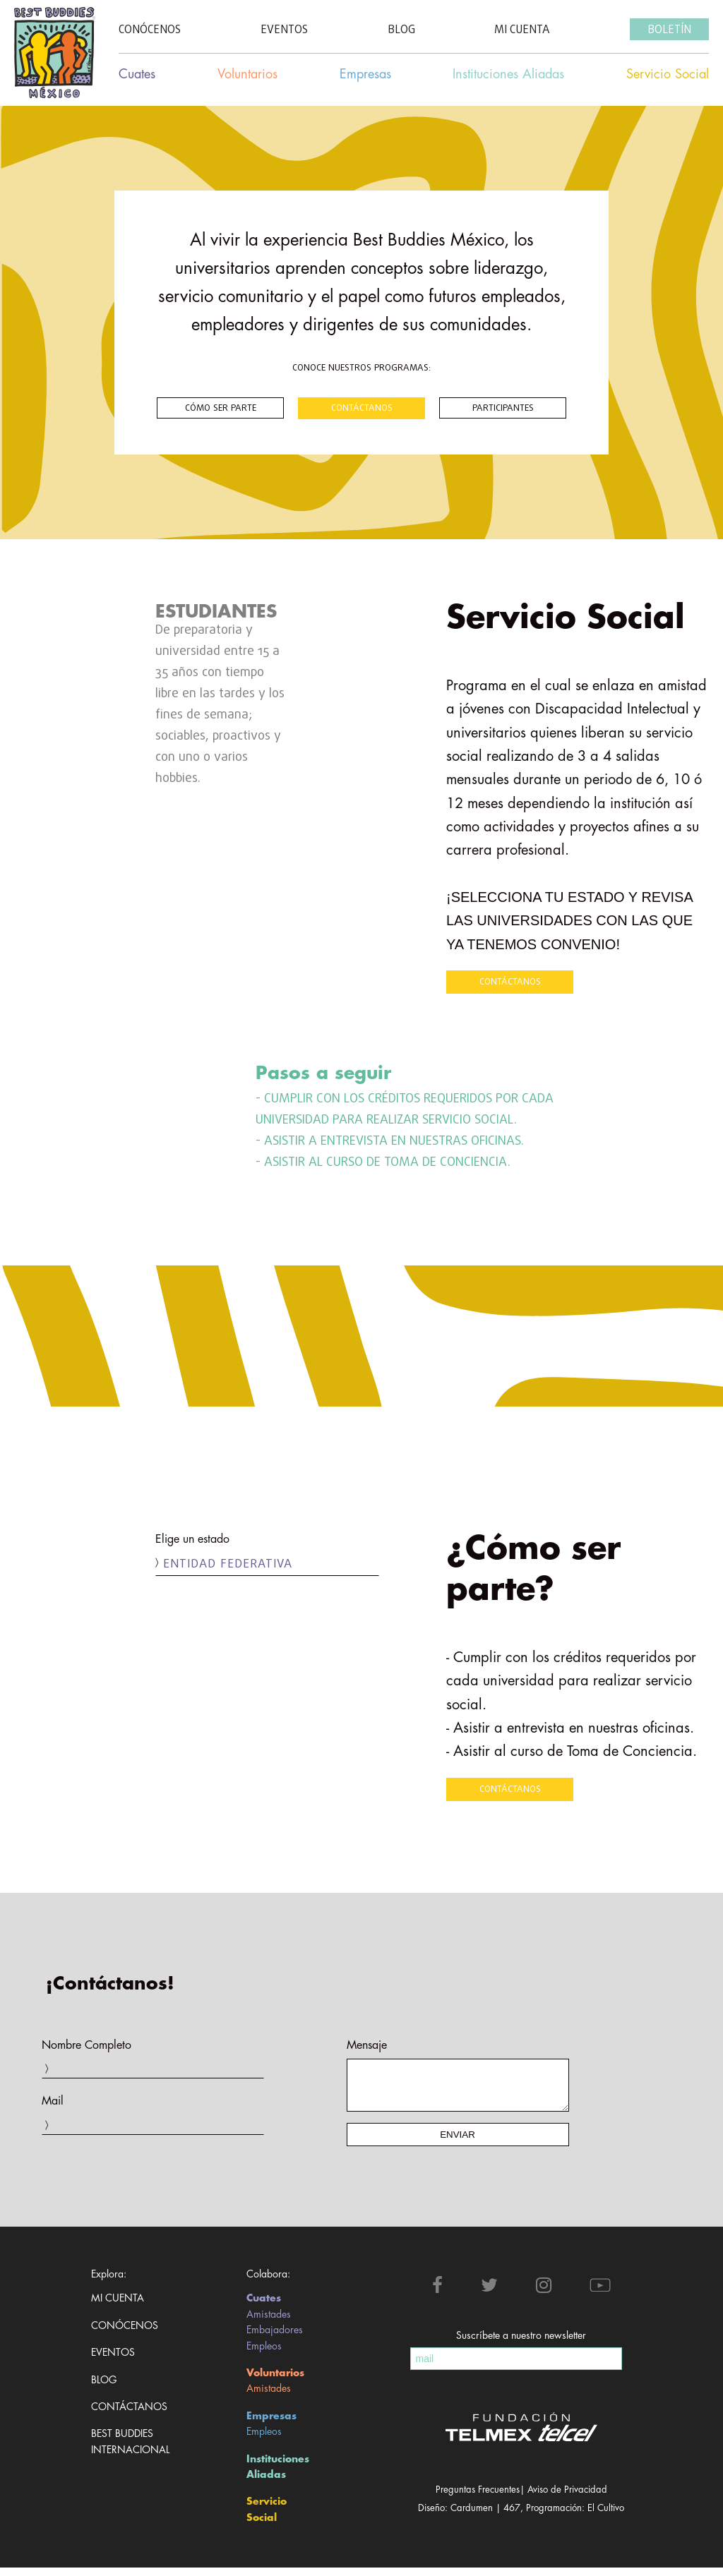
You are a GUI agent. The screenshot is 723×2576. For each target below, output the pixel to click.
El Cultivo (605, 2516)
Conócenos (124, 2334)
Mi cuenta (117, 2306)
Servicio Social (266, 2517)
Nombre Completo (86, 2045)
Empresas (271, 2424)
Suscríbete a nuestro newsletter (521, 2344)
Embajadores (274, 2338)
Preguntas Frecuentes (478, 2498)
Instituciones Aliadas (277, 2475)
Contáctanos (124, 2415)
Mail (53, 2101)
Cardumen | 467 (485, 2516)
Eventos (113, 2361)
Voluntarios (275, 2381)
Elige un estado (192, 1539)
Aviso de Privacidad (567, 2498)
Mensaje (367, 2045)
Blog (103, 2388)
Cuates (263, 2306)
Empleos (264, 2354)
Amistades (268, 2323)
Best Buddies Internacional (124, 2449)
